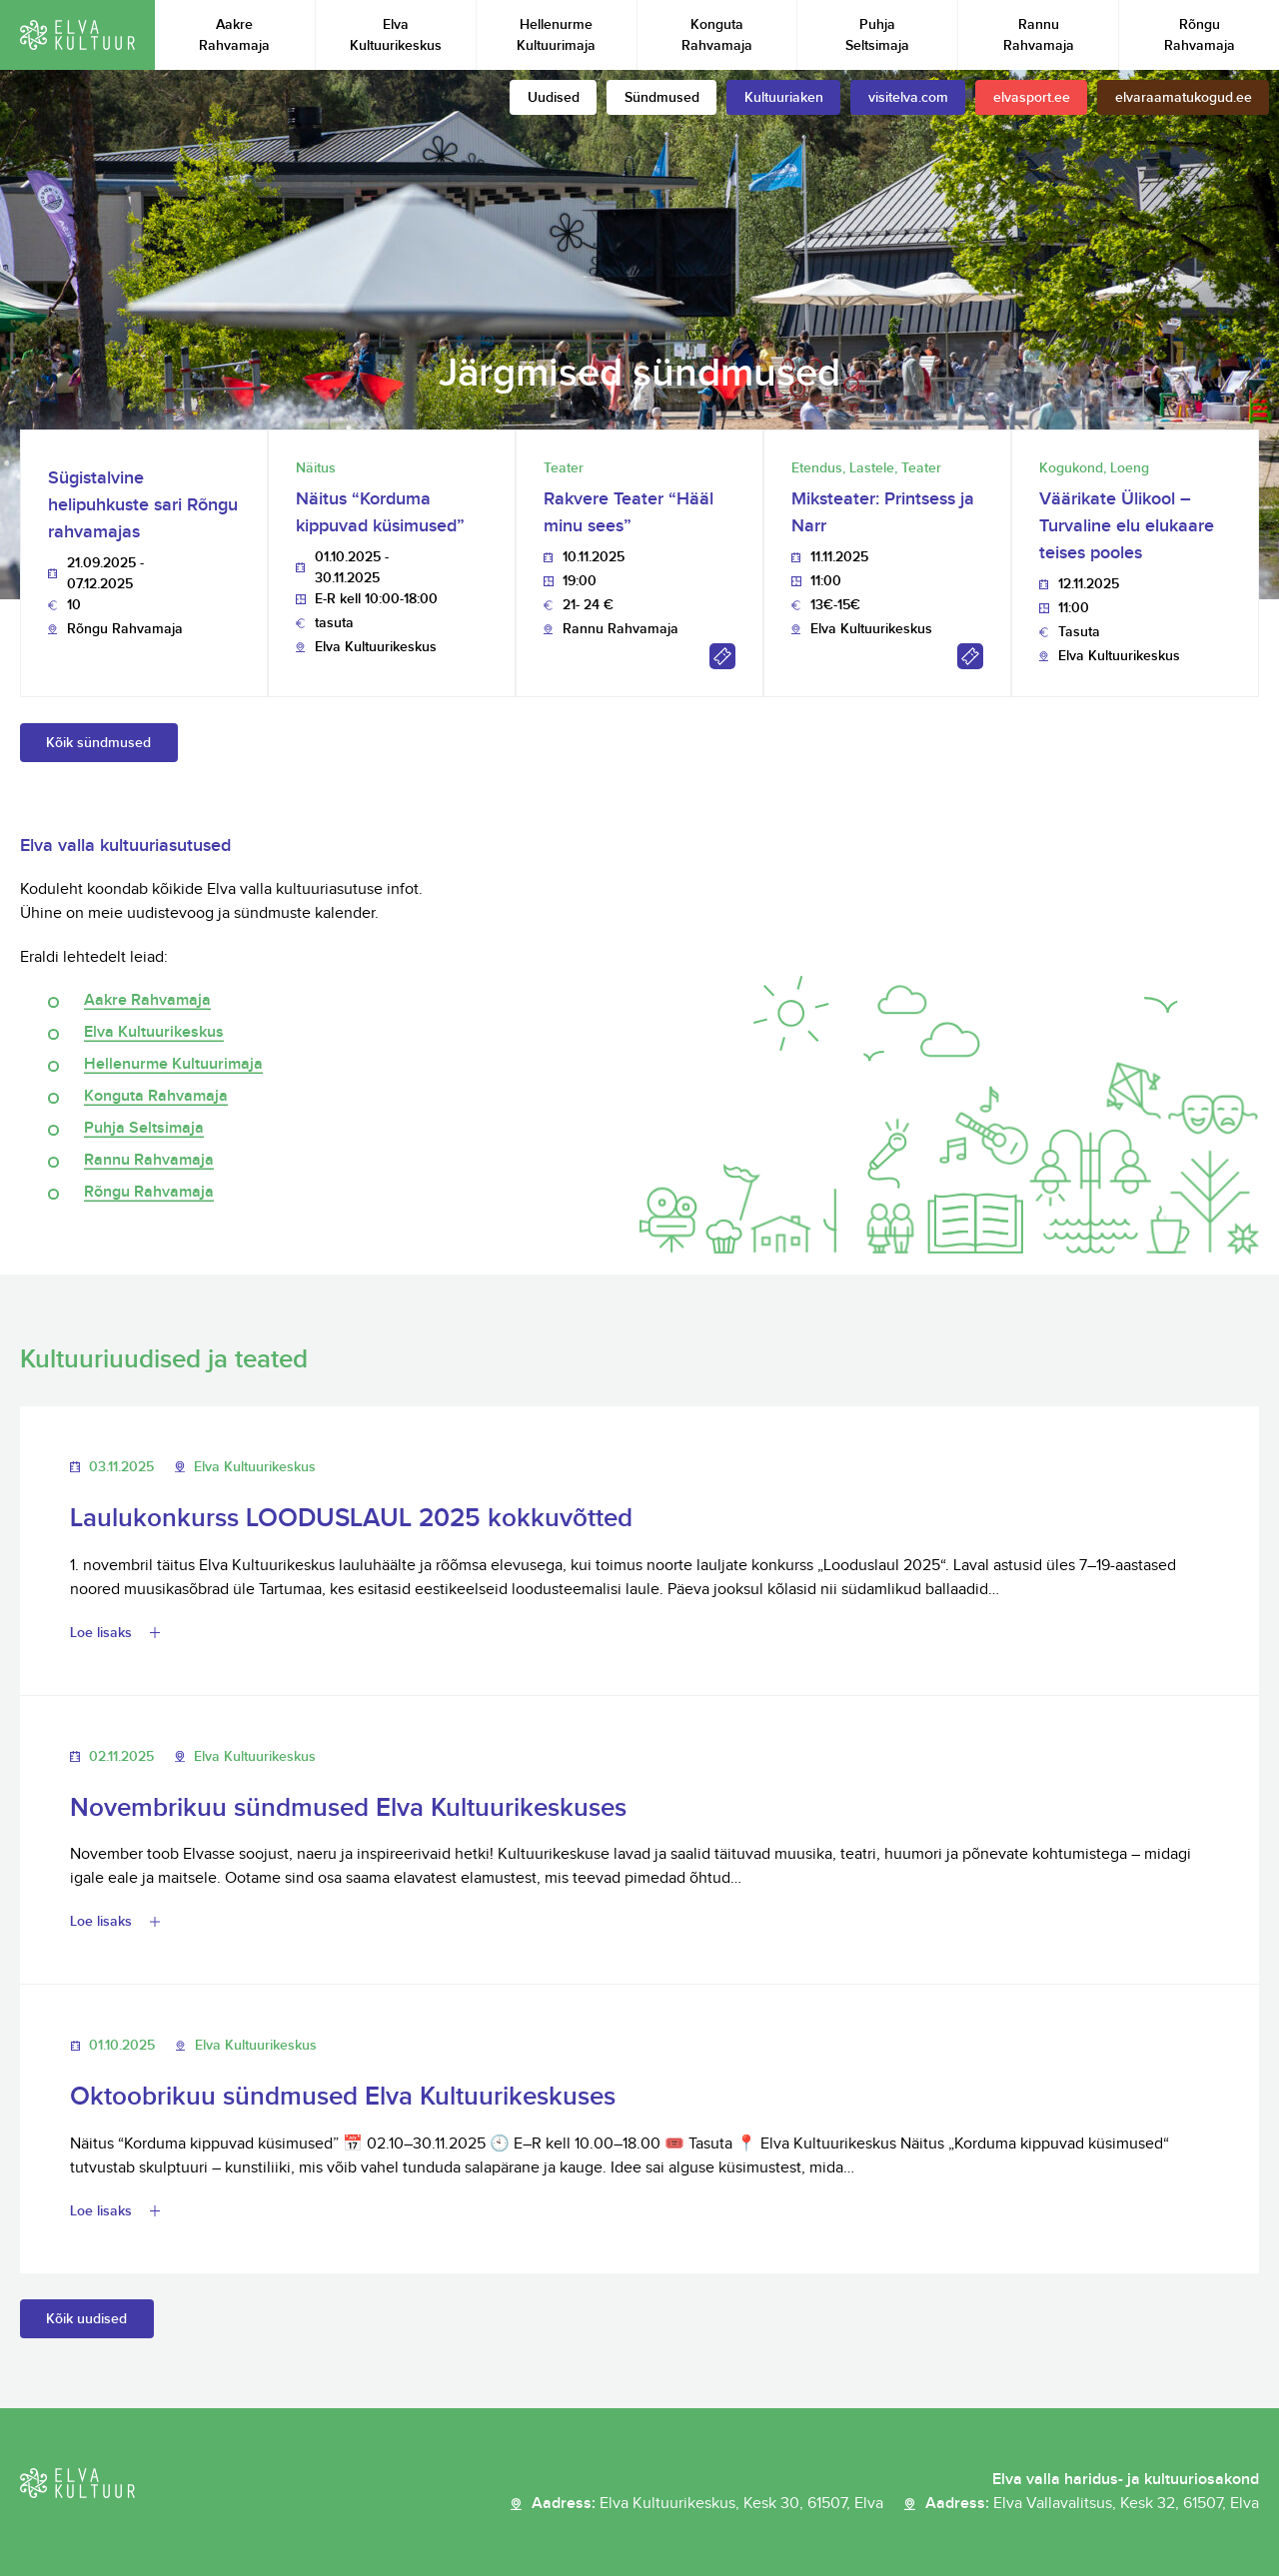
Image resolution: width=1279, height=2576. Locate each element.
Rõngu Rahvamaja (1199, 35)
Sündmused (662, 97)
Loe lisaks (101, 1632)
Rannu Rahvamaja (1038, 35)
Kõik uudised (86, 2318)
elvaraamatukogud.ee (1183, 97)
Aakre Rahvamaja (234, 35)
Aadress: (707, 2504)
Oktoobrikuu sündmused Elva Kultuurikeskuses (343, 2097)
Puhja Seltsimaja (877, 35)
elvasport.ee (1031, 97)
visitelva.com (908, 97)
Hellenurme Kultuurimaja (556, 35)
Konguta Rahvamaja (716, 35)
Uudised (554, 97)
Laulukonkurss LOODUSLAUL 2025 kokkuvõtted (351, 1518)
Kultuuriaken (783, 97)
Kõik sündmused (98, 742)
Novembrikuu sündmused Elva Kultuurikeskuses (348, 1808)
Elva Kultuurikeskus (396, 35)
